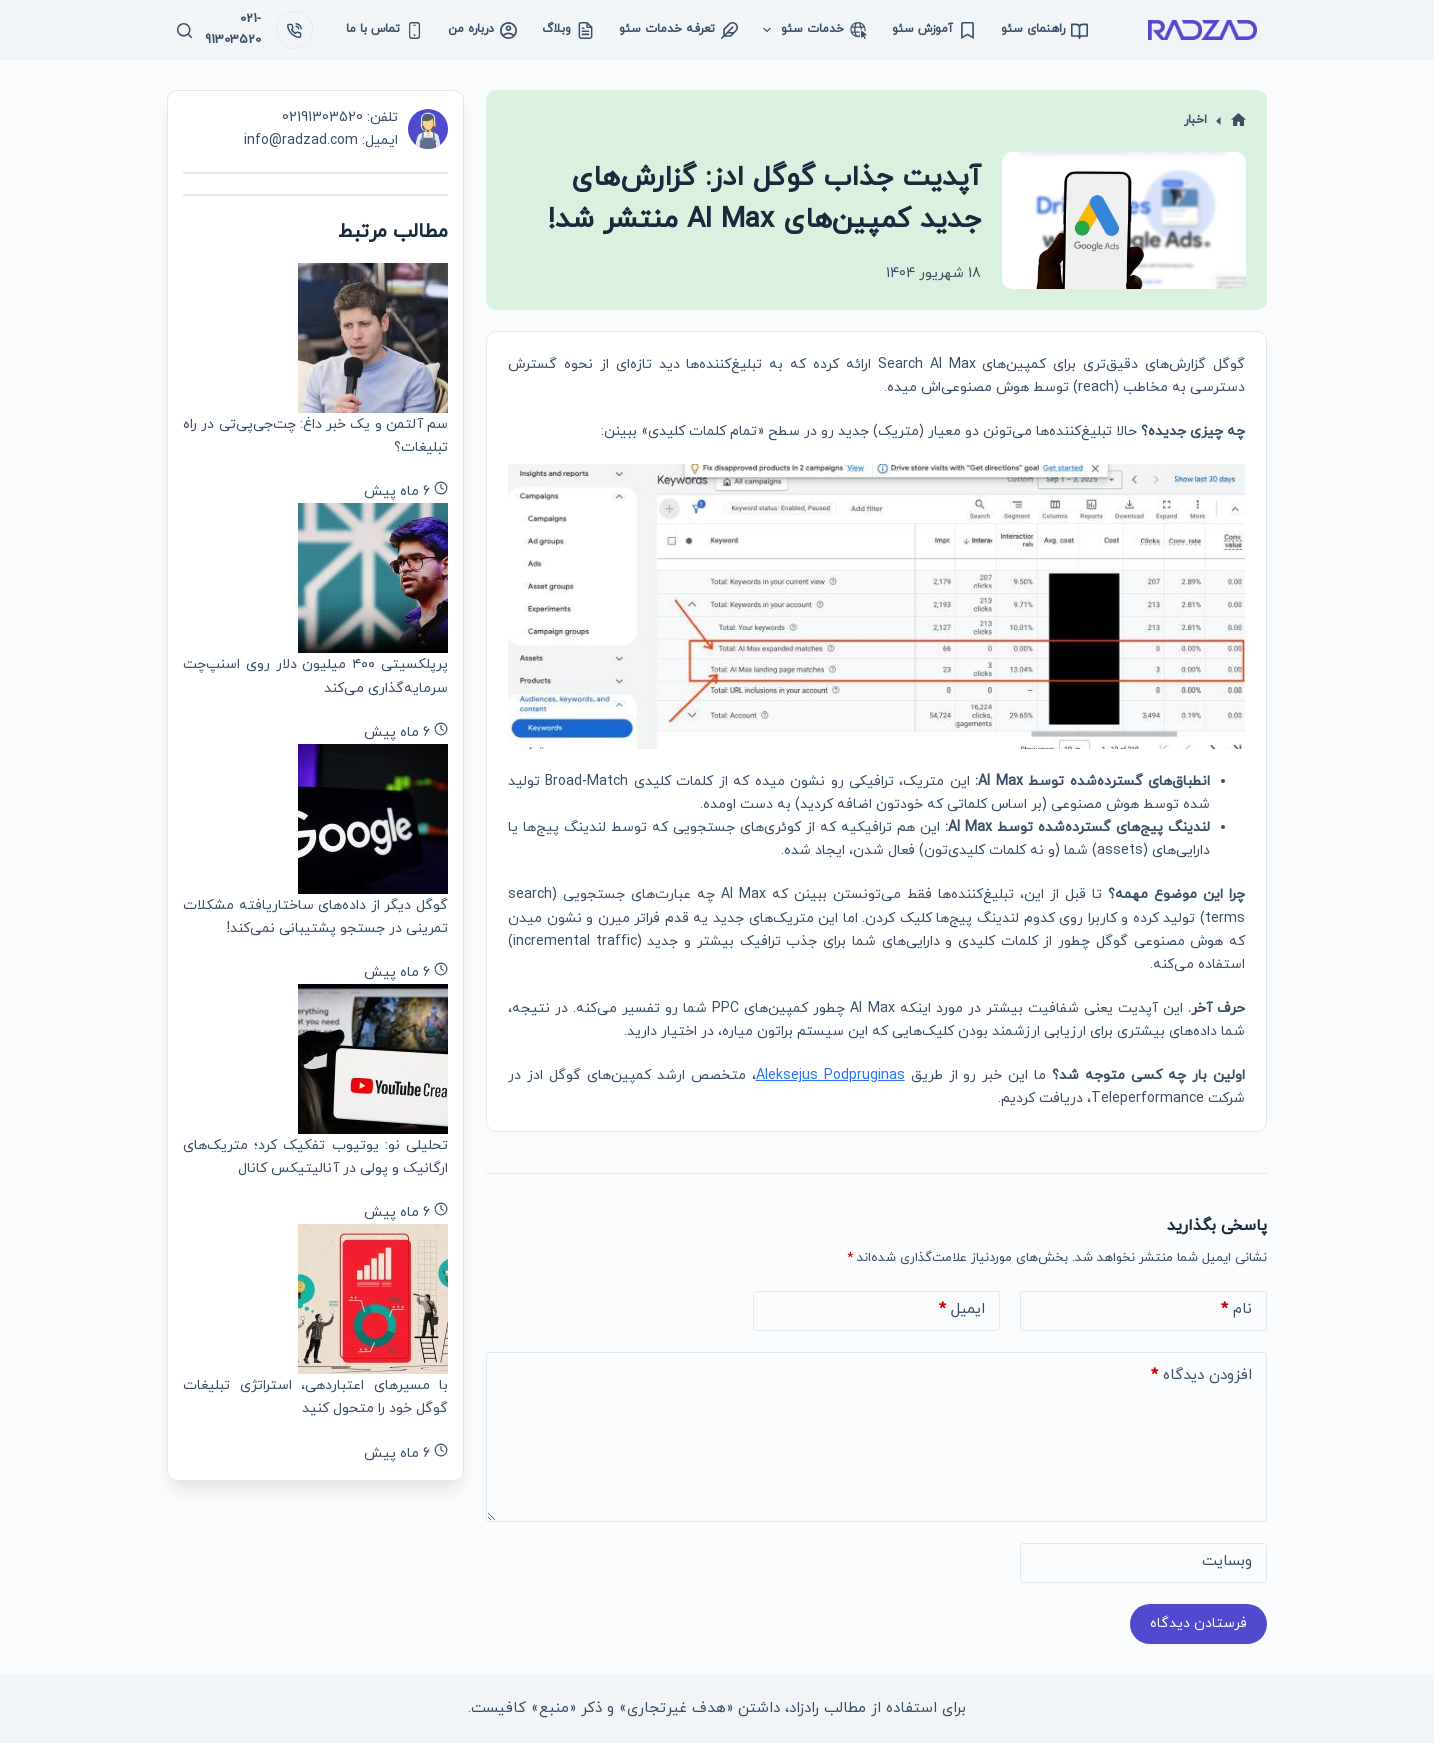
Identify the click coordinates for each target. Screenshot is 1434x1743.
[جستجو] (184, 30)
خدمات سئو (811, 30)
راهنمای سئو (1044, 29)
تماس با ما (384, 29)
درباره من (482, 29)
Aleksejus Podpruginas (830, 1075)
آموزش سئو (934, 29)
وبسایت (1227, 1561)
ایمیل (962, 1310)
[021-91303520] (295, 30)
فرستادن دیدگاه (1198, 1623)
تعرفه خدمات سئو (678, 29)
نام (1236, 1310)
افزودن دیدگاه (1201, 1376)
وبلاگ (568, 29)
